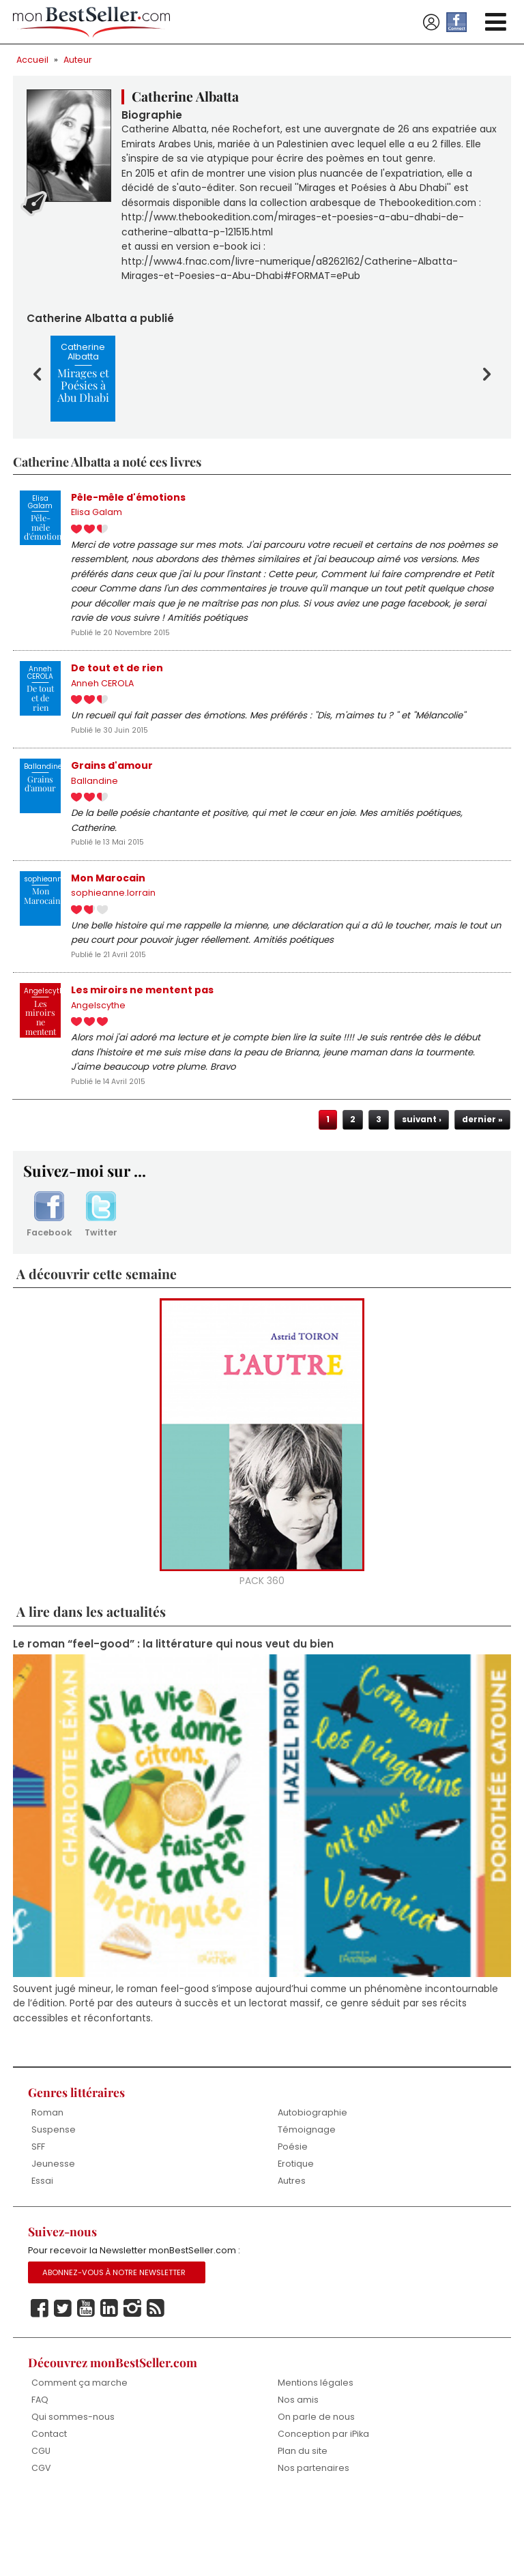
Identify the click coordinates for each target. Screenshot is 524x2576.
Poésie (293, 2215)
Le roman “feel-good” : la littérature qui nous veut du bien (174, 1708)
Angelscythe (98, 1060)
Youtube (86, 2379)
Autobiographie (313, 2180)
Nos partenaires (313, 2541)
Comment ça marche (79, 2454)
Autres (292, 2250)
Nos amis (298, 2471)
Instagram (132, 2379)
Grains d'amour (112, 810)
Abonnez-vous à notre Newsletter (116, 2343)
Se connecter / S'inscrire (431, 22)
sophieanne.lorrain (113, 943)
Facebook (49, 1277)
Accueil (32, 59)
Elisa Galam (96, 543)
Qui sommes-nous (73, 2489)
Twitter (100, 1277)
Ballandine (94, 825)
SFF (38, 2215)
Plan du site (303, 2523)
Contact (49, 2506)
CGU (41, 2523)
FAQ (40, 2471)
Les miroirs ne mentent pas (142, 1044)
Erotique (296, 2233)
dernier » (482, 1180)
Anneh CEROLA (103, 724)
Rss (155, 2379)
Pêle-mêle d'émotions (129, 527)
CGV (41, 2541)
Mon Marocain (108, 927)
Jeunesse (53, 2233)
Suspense (53, 2198)
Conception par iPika (324, 2506)
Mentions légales (315, 2454)
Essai (42, 2250)
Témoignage (307, 2198)
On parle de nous (316, 2489)
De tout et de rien (117, 708)
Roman (47, 2180)
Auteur (78, 59)
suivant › (420, 1180)
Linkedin (109, 2379)
